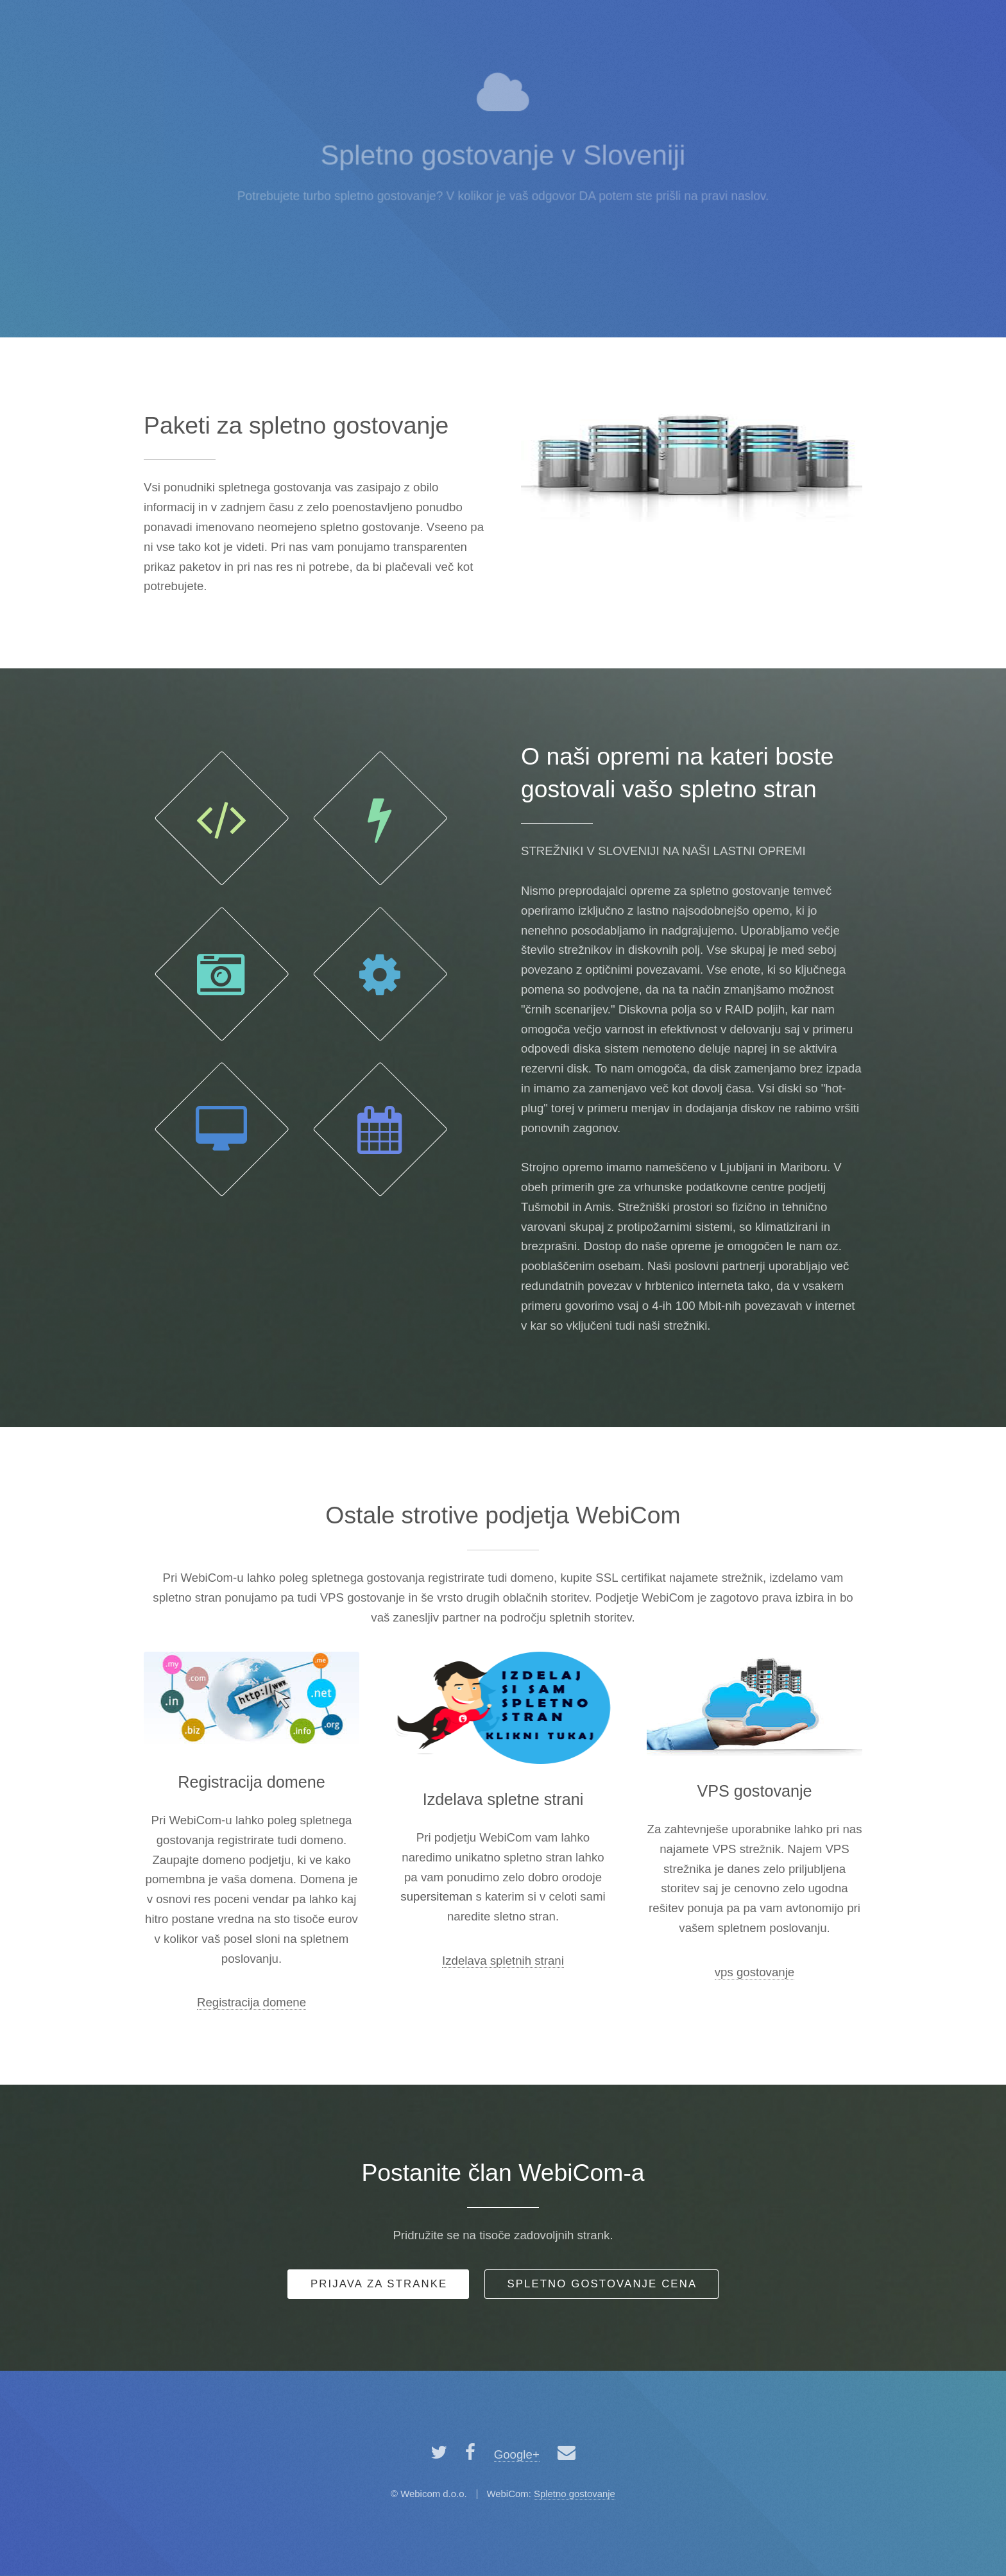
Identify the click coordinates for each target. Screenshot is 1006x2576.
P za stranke (379, 2284)
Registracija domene (251, 2002)
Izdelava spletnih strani (503, 1960)
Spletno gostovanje (574, 2493)
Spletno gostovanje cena (602, 2284)
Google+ (517, 2454)
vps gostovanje (754, 1972)
